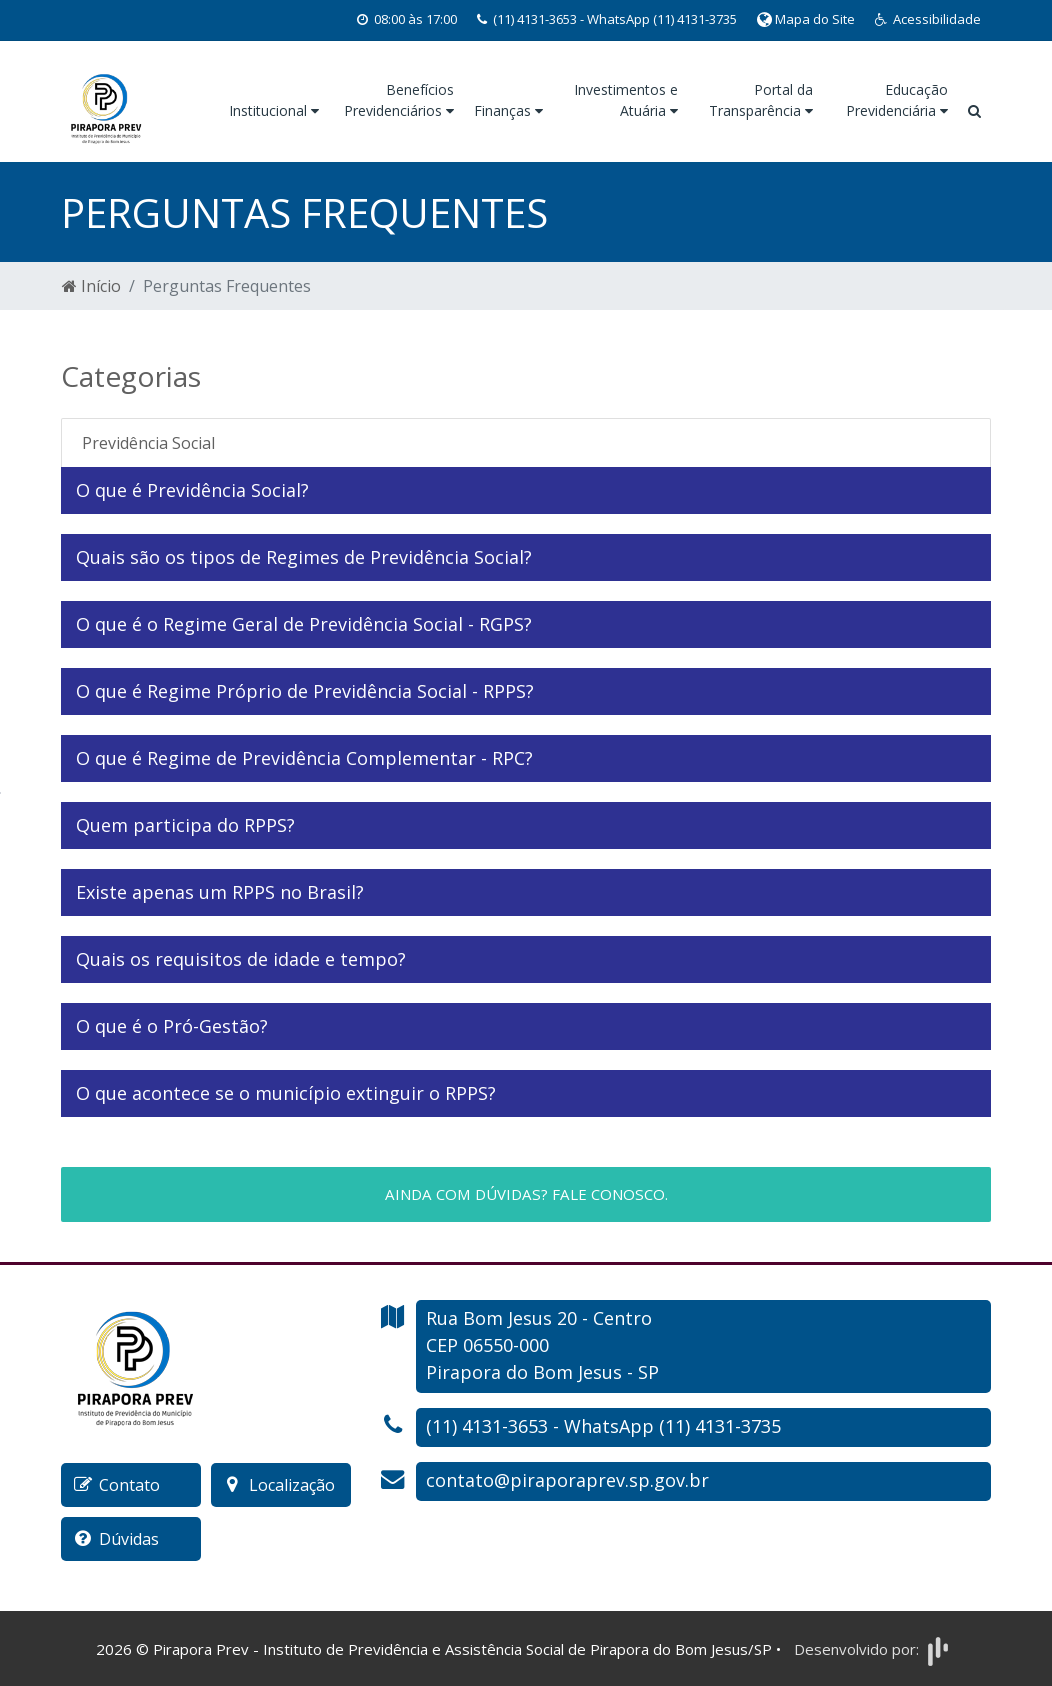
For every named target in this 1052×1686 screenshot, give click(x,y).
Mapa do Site (806, 19)
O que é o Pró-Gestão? (174, 1026)
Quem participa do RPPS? (188, 825)
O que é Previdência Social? (192, 490)
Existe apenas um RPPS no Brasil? (220, 892)
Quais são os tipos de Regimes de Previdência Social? (304, 557)
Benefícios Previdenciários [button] (399, 100)
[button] (928, 20)
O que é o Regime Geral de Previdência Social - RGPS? (304, 624)
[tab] (526, 490)
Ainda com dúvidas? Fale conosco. (526, 1194)
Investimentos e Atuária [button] (626, 100)
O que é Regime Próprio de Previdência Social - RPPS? (305, 691)
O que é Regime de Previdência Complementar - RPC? (304, 758)
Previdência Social (148, 443)
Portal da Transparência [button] (761, 100)
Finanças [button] (508, 110)
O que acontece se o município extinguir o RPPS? (288, 1093)
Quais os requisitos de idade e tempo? (241, 959)
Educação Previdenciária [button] (897, 100)
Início (91, 286)
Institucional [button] (274, 110)
